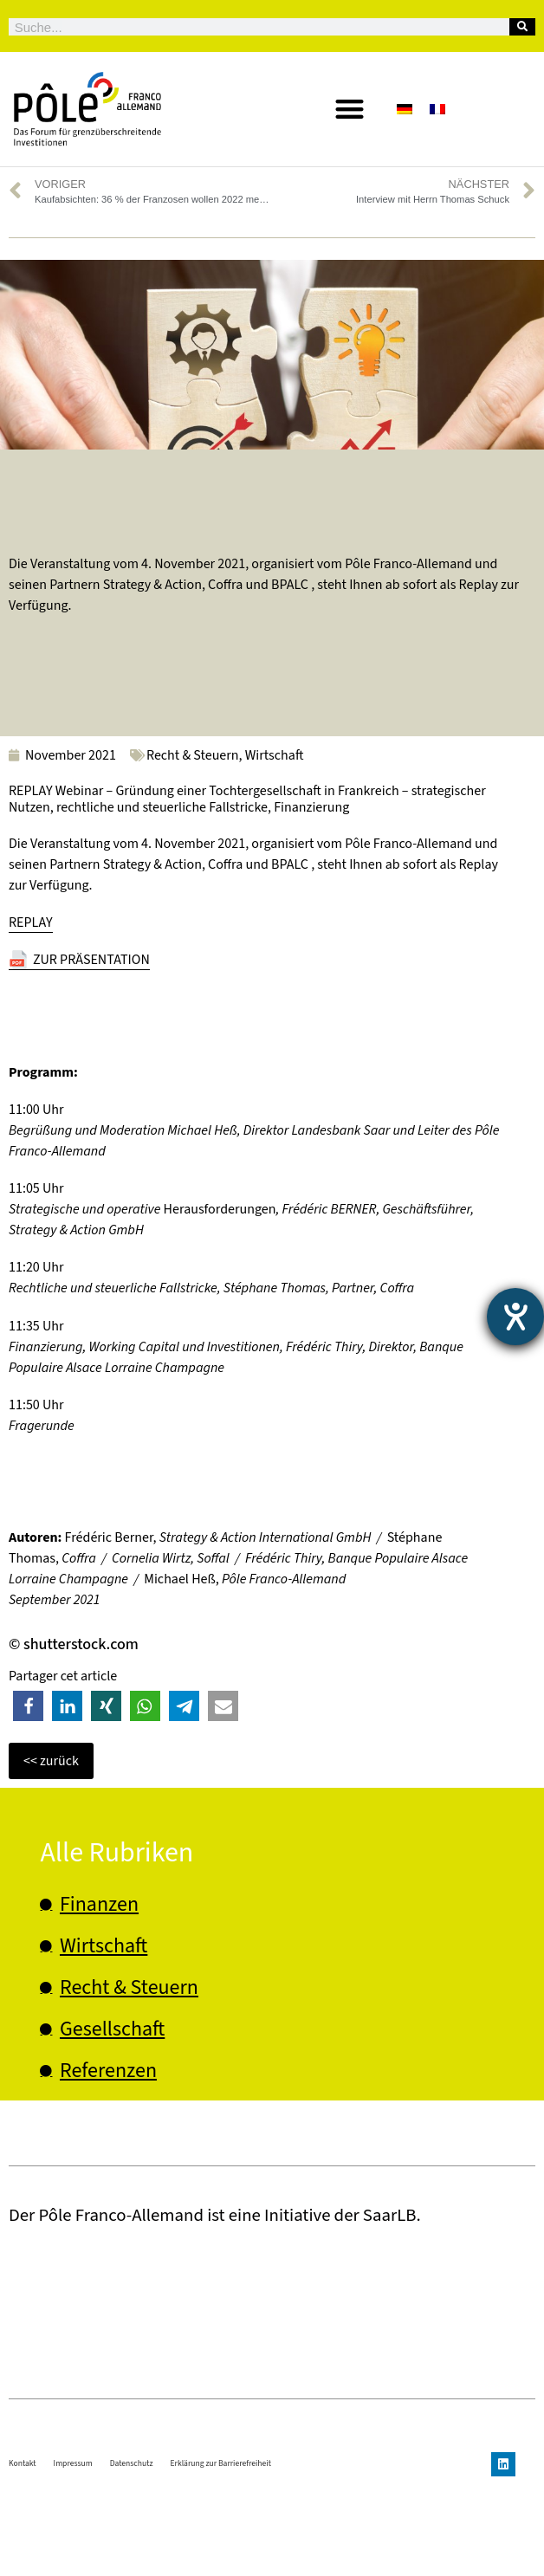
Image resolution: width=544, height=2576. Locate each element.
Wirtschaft (274, 755)
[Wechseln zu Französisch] (437, 108)
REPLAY (31, 922)
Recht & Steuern (192, 755)
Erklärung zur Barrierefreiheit (221, 2549)
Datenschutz (131, 2549)
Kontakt (22, 2549)
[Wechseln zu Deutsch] (404, 108)
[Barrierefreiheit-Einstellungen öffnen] (515, 1316)
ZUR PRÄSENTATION (91, 959)
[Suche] (522, 27)
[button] (349, 110)
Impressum (73, 2549)
